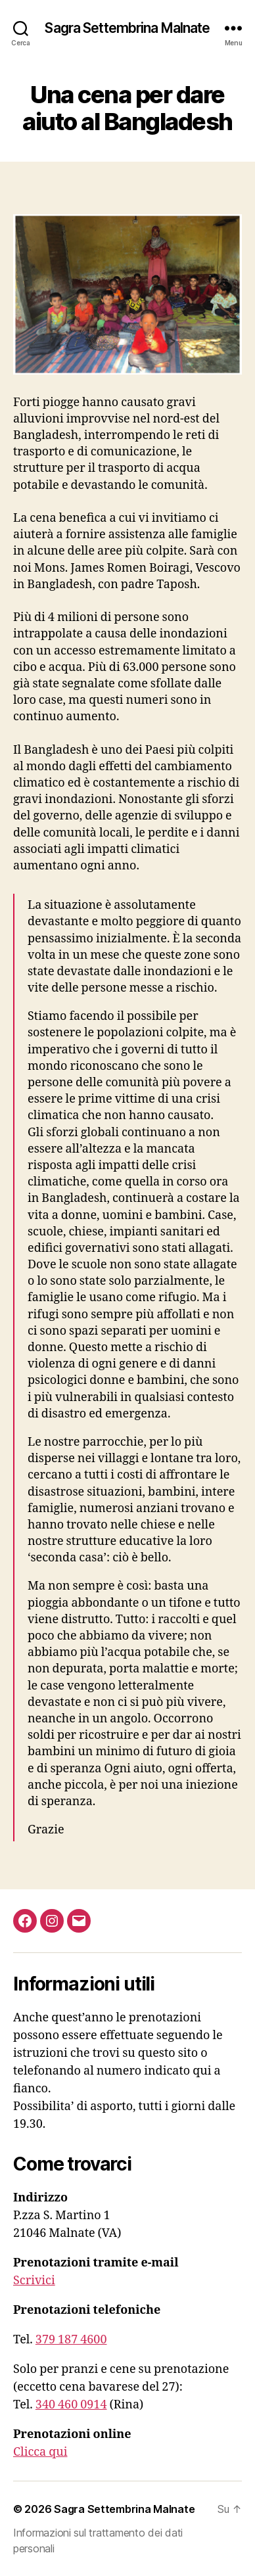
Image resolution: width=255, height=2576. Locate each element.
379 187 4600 (71, 2339)
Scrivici (34, 2280)
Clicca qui (40, 2452)
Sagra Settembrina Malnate (127, 28)
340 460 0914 (71, 2404)
